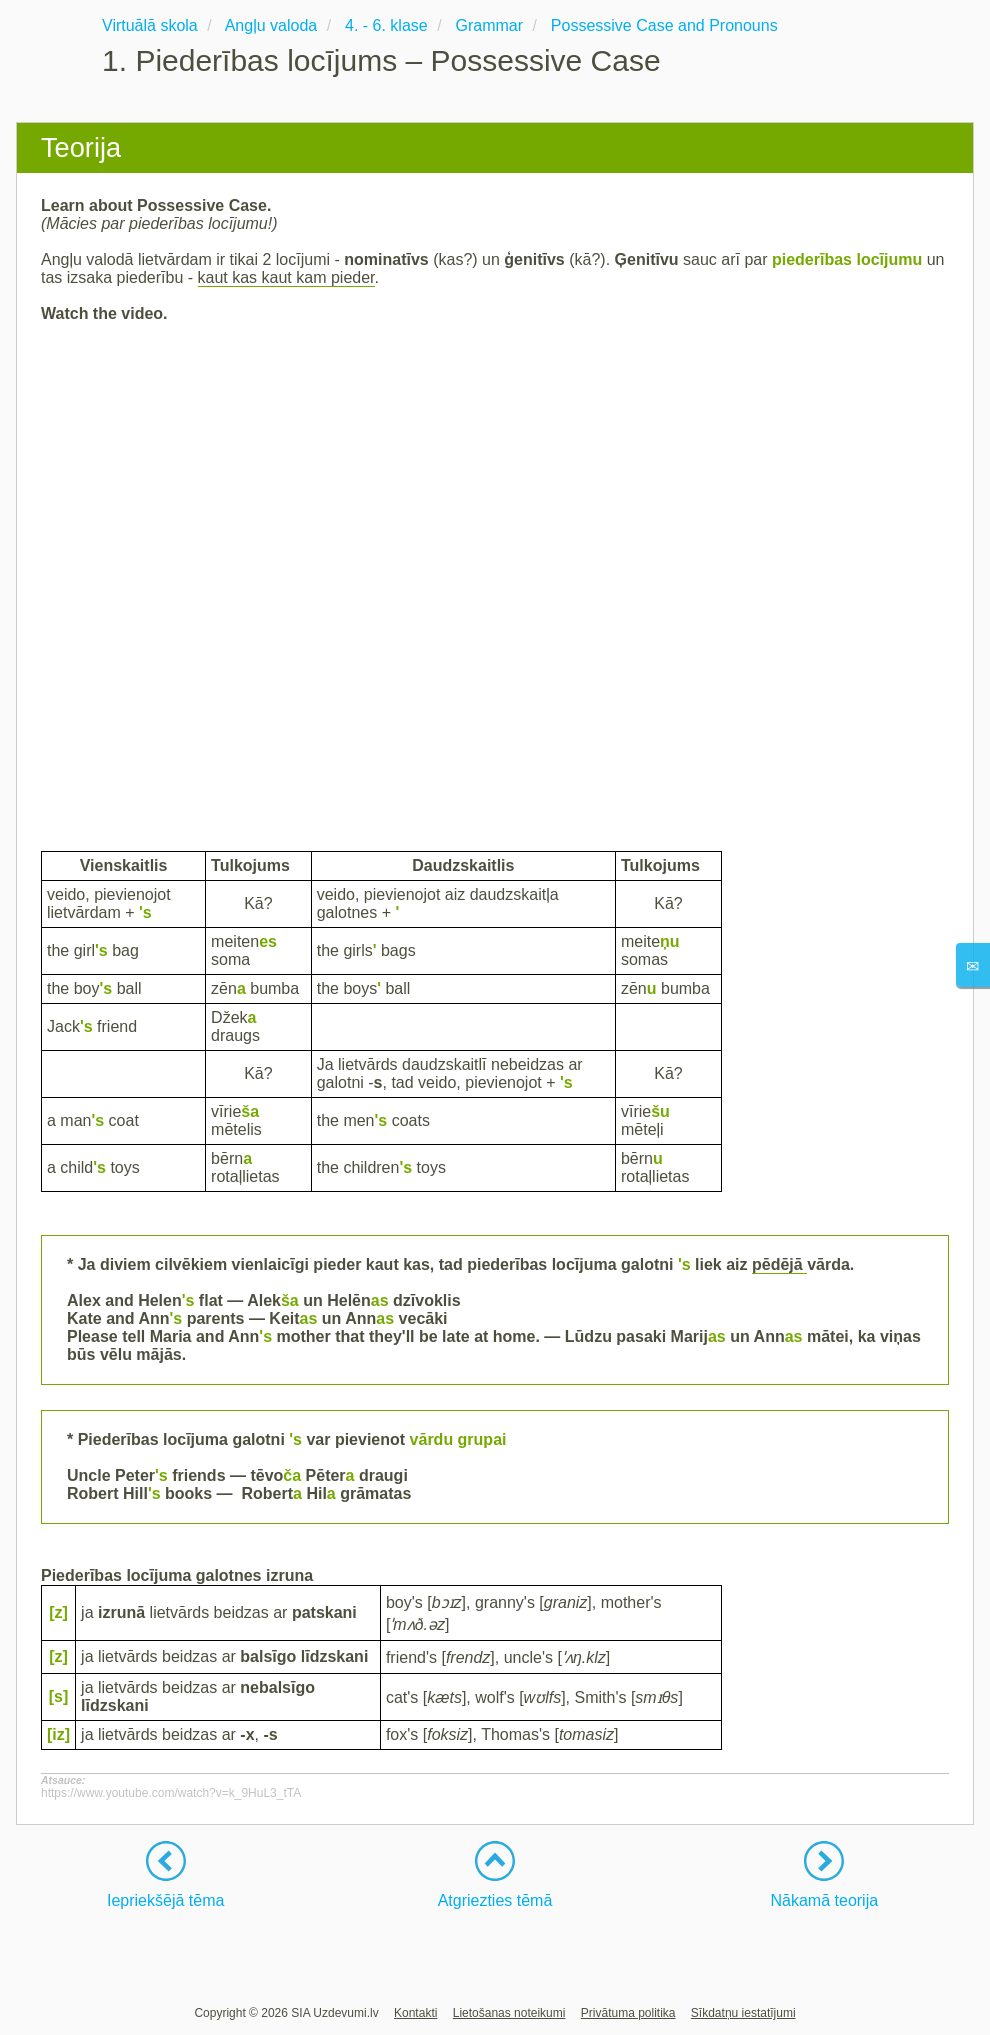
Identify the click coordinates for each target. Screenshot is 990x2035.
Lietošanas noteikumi (509, 2013)
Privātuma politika (628, 2013)
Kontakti (415, 2013)
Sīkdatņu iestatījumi (743, 2013)
